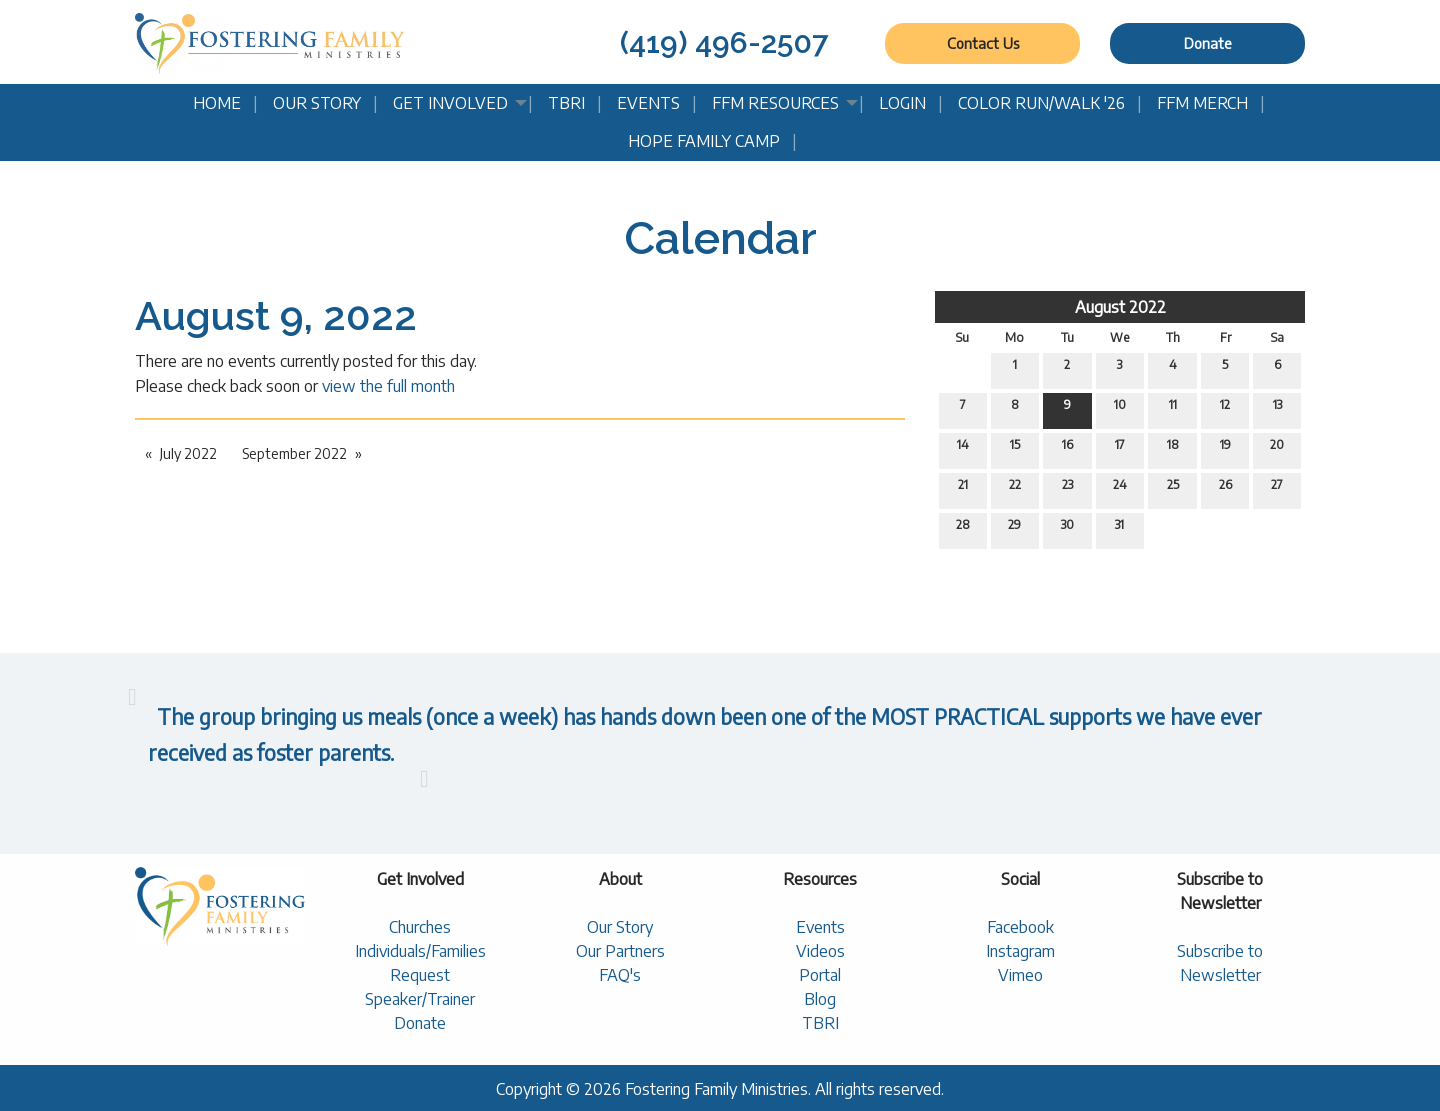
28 (963, 529)
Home (217, 103)
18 (1173, 449)
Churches (420, 927)
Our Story (317, 103)
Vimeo (1020, 975)
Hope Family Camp (704, 141)
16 (1067, 449)
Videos (820, 951)
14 (963, 449)
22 (1015, 489)
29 (1014, 529)
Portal (820, 975)
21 (963, 489)
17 (1120, 449)
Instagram (1020, 951)
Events (648, 103)
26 (1225, 489)
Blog (820, 999)
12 (1225, 409)
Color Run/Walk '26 (1041, 103)
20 (1277, 449)
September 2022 (294, 453)
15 (1015, 449)
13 (1277, 409)
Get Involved (450, 103)
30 (1067, 529)
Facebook (1020, 927)
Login (902, 103)
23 (1067, 489)
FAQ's (620, 975)
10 (1120, 409)
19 (1225, 449)
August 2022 (1120, 307)
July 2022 (188, 453)
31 (1119, 529)
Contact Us (983, 43)
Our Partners (620, 951)
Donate (1208, 43)
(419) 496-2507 (724, 42)
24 (1120, 489)
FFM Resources (775, 103)
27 (1277, 489)
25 (1173, 489)
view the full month (388, 386)
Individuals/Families (420, 951)
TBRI (566, 103)
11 (1173, 409)
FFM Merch (1202, 103)
